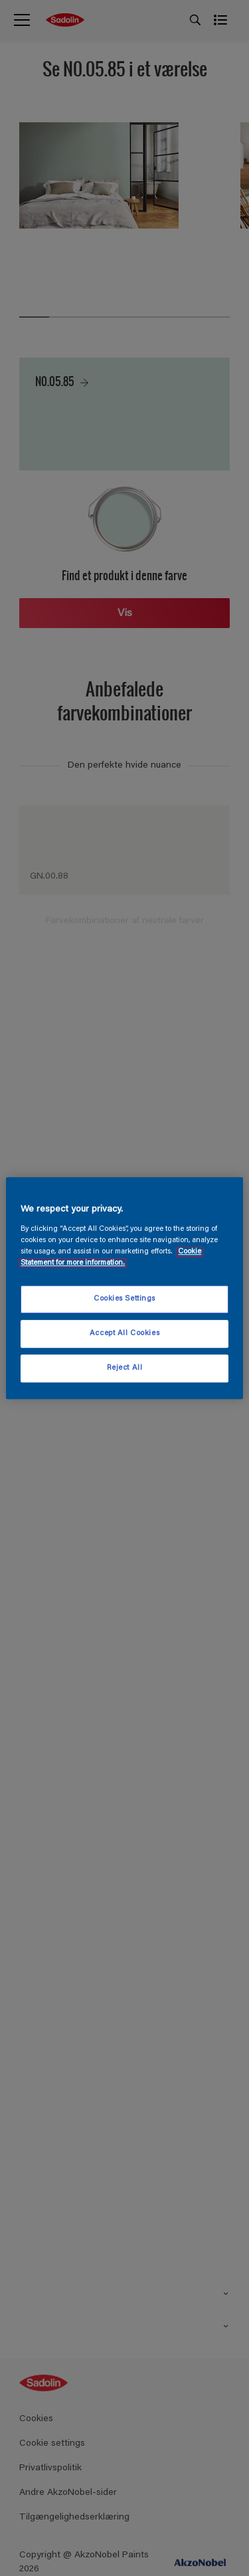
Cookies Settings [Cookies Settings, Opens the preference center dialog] (124, 1299)
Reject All (125, 1368)
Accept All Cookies (124, 1333)
